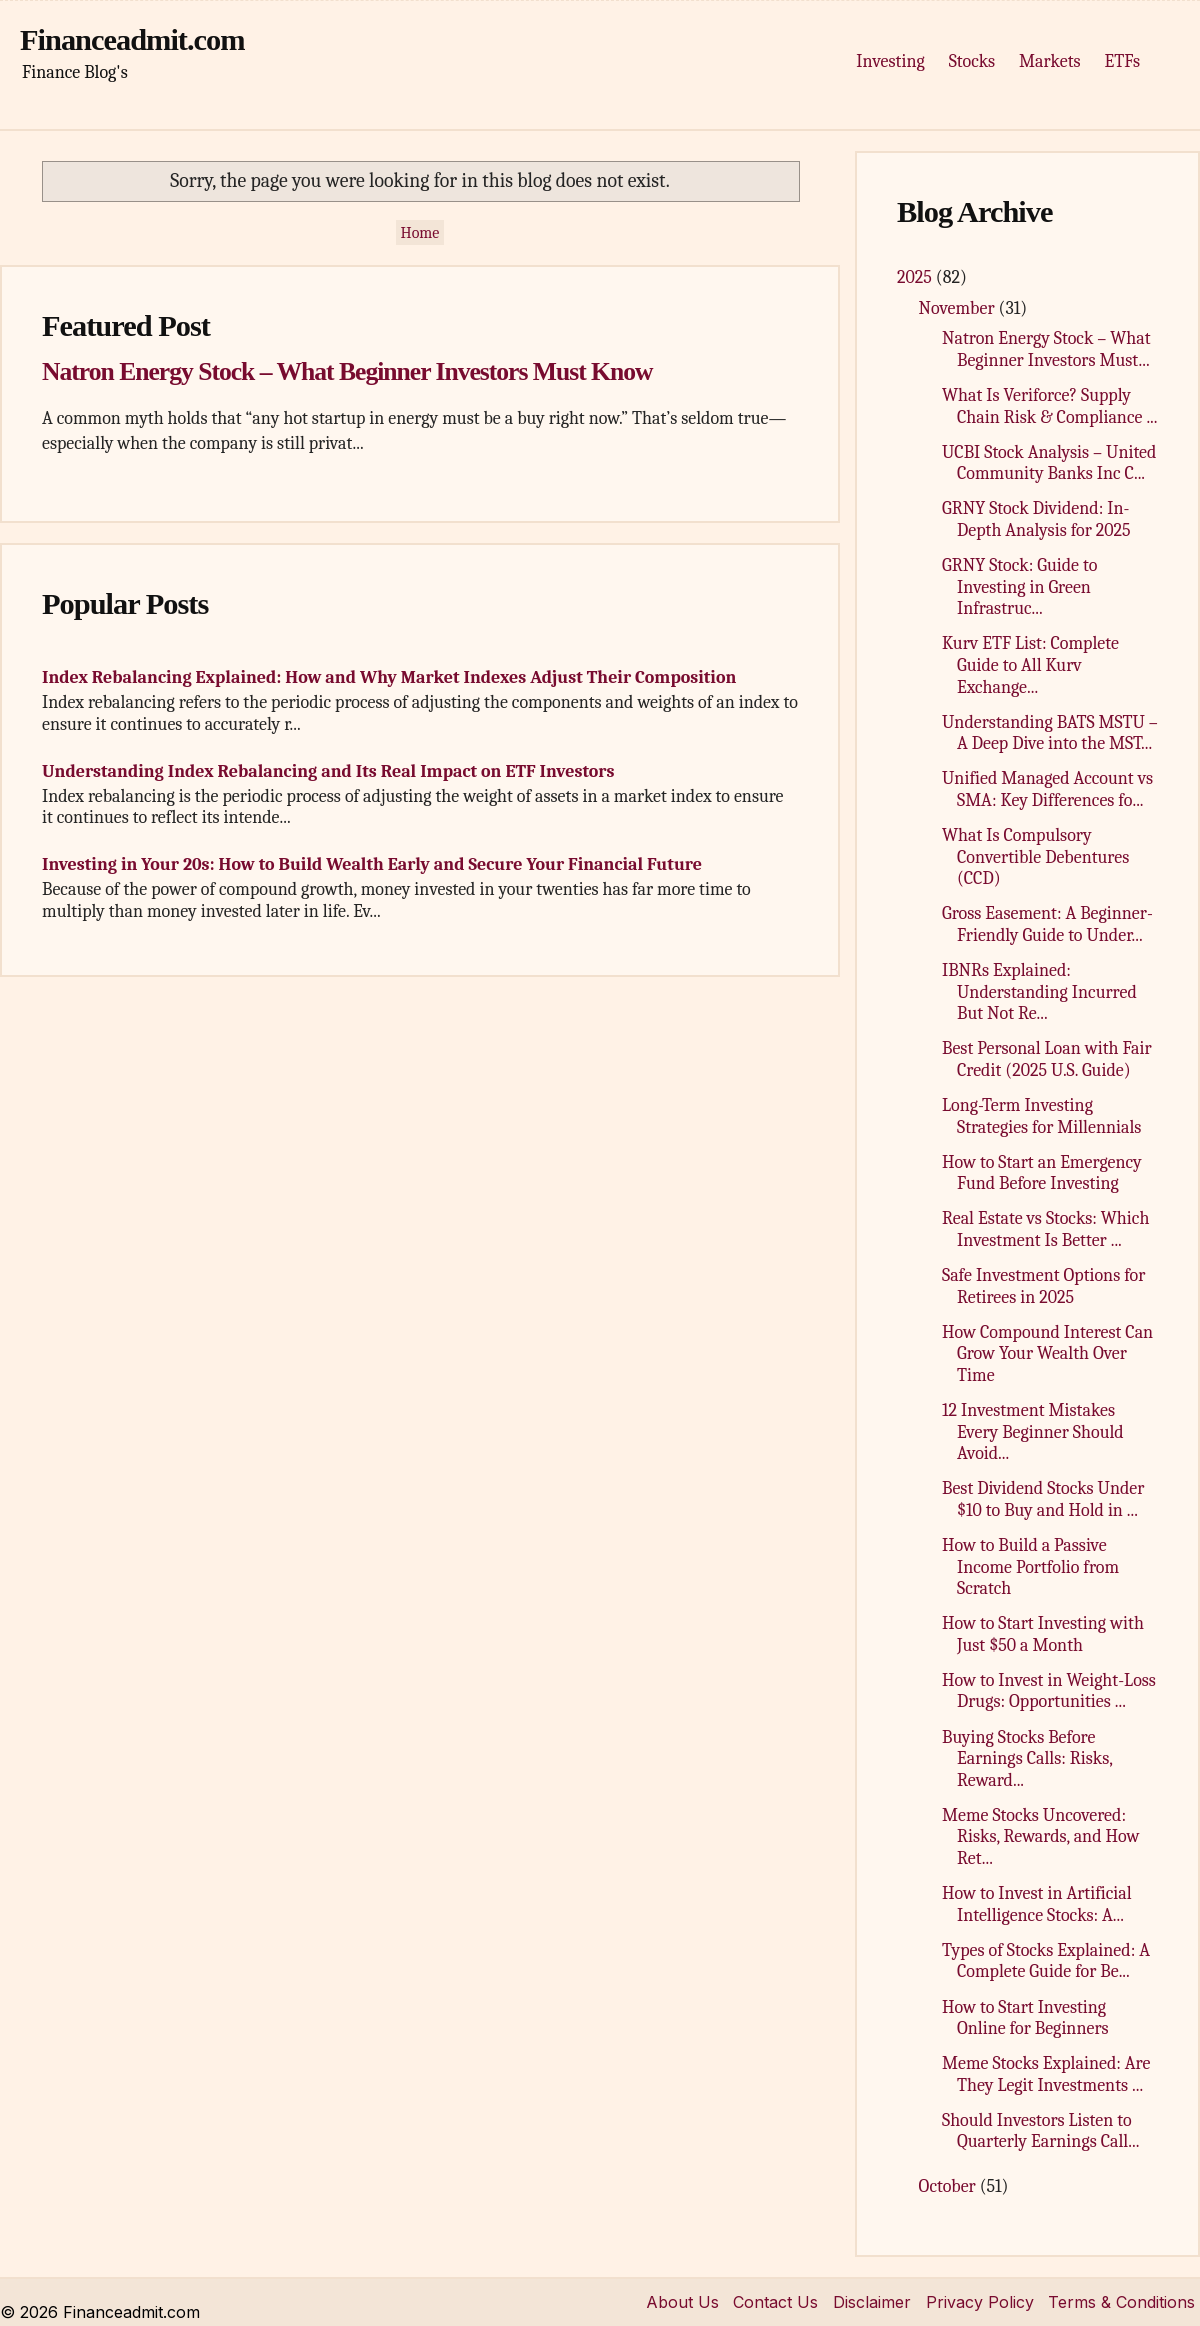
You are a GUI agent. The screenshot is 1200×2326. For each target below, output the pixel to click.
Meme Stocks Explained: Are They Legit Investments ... (1046, 2074)
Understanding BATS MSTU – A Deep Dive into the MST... (1050, 733)
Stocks (972, 61)
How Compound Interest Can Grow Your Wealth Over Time (1047, 1354)
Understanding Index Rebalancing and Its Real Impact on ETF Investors (328, 771)
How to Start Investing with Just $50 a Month (1043, 1634)
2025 (916, 277)
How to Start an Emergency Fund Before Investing (1042, 1173)
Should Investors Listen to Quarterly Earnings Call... (1040, 2131)
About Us (682, 2302)
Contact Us (775, 2302)
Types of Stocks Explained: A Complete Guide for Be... (1046, 1961)
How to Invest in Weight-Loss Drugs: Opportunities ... (1049, 1691)
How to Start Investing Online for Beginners (1025, 2018)
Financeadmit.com (132, 40)
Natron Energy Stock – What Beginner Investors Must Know (347, 371)
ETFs (1122, 61)
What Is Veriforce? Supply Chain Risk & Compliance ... (1050, 406)
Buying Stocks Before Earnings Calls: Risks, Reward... (1027, 1759)
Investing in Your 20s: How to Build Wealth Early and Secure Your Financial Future (372, 864)
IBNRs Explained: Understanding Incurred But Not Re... (1039, 992)
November (959, 308)
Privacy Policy (980, 2302)
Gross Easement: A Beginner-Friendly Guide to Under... (1047, 924)
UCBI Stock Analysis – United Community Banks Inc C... (1049, 463)
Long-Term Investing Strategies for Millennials (1041, 1116)
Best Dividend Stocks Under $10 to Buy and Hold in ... (1043, 1499)
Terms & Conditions (1121, 2302)
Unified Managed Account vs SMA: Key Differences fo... (1047, 789)
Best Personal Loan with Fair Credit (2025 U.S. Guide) (1047, 1059)
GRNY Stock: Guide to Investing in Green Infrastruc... (1019, 587)
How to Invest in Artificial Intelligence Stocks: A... (1037, 1904)
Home (420, 233)
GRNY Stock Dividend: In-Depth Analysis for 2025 (1036, 519)
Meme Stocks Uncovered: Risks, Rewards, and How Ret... (1041, 1837)
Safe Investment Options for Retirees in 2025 (1043, 1286)
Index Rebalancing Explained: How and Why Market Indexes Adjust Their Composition (389, 677)
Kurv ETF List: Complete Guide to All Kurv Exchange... (1030, 665)
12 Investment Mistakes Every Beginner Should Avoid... (1033, 1432)
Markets (1049, 61)
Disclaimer (872, 2302)
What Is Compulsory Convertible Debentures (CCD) (1035, 857)
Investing (890, 61)
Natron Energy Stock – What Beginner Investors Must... (1046, 349)
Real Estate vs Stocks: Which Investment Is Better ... (1045, 1229)
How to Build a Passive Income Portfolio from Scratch (1030, 1567)
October (949, 2186)
